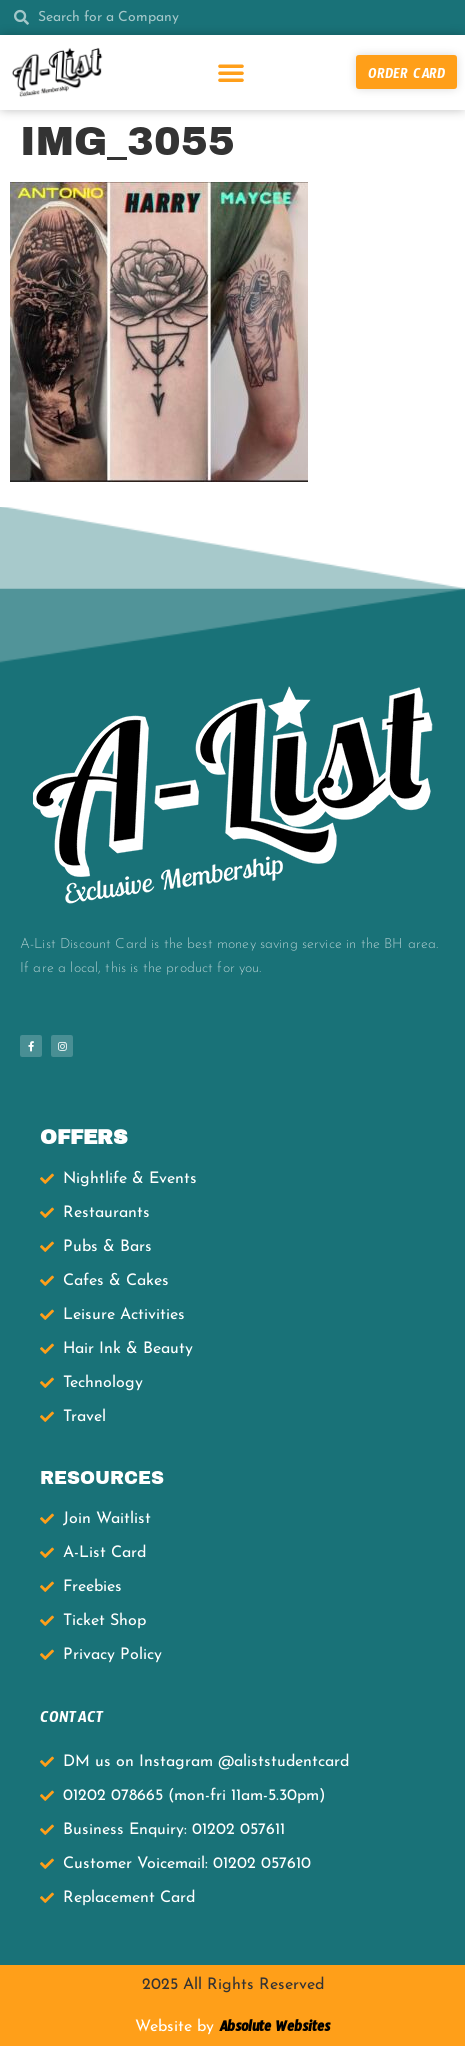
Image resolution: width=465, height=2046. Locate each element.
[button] (231, 72)
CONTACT (72, 1720)
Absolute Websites (272, 2030)
